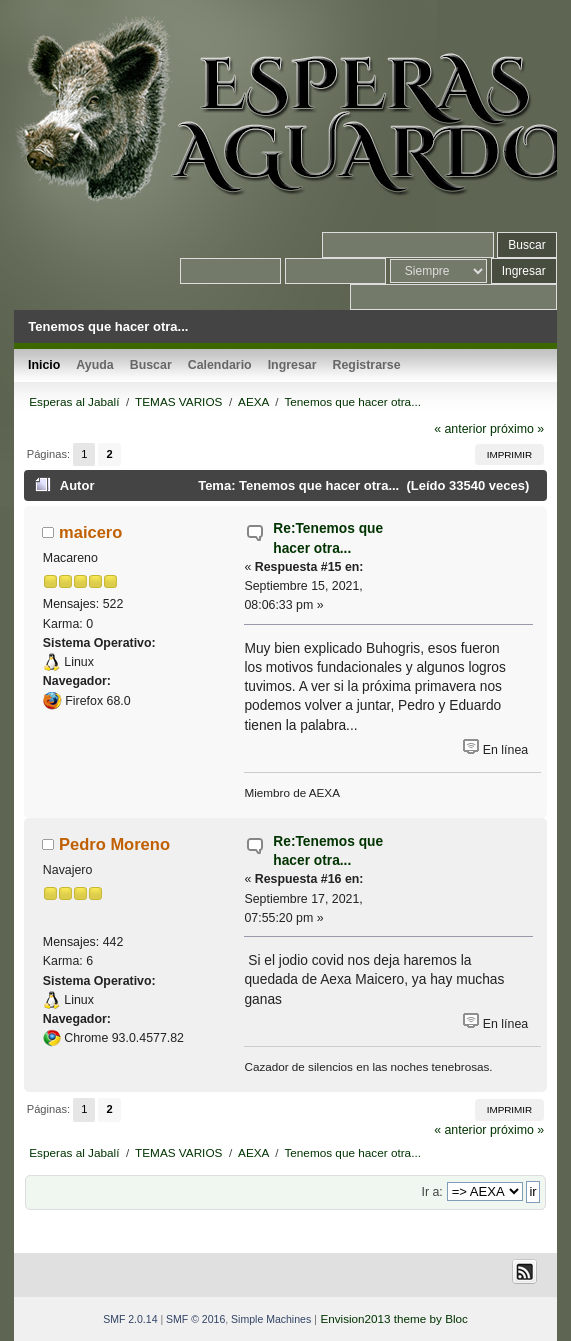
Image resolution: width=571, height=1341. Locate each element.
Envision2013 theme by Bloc (393, 1318)
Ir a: (431, 1192)
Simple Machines (271, 1319)
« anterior (460, 429)
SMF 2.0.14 (130, 1319)
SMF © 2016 (195, 1319)
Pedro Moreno (114, 844)
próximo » (517, 429)
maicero (90, 532)
